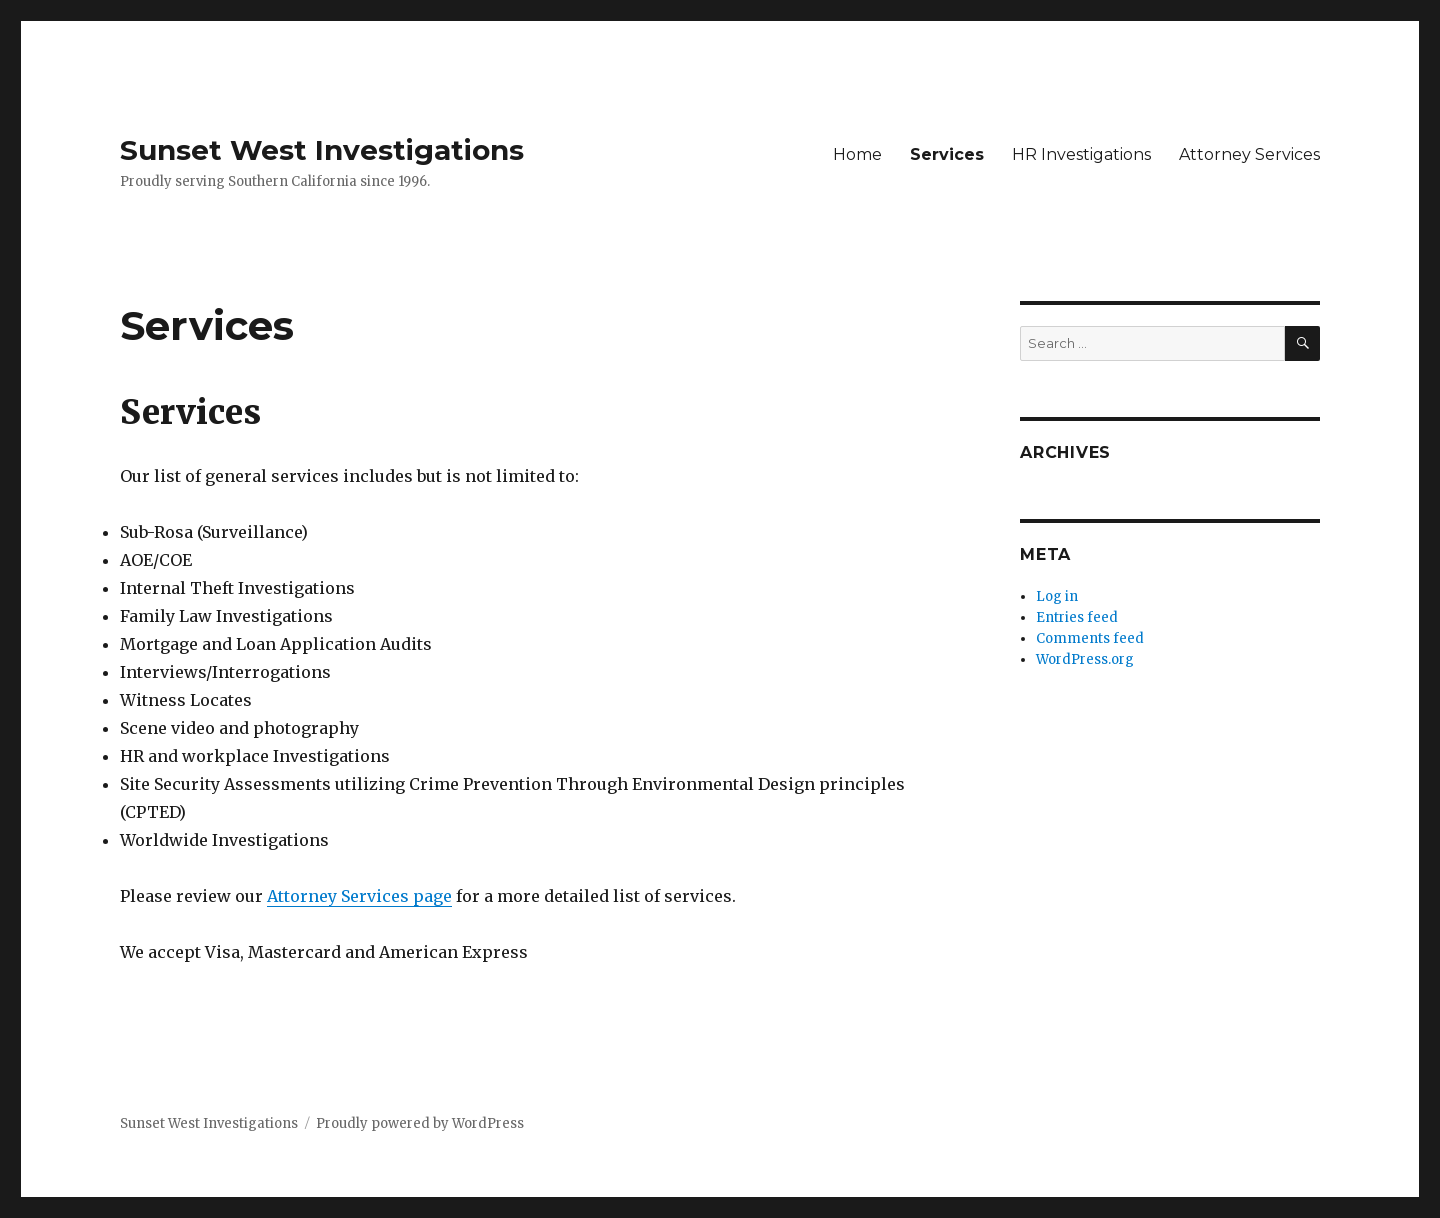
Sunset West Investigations (322, 150)
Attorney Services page (359, 896)
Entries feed (1077, 617)
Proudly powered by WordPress (420, 1123)
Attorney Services (1249, 154)
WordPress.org (1085, 659)
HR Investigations (1081, 154)
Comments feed (1090, 638)
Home (857, 154)
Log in (1057, 596)
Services (947, 154)
